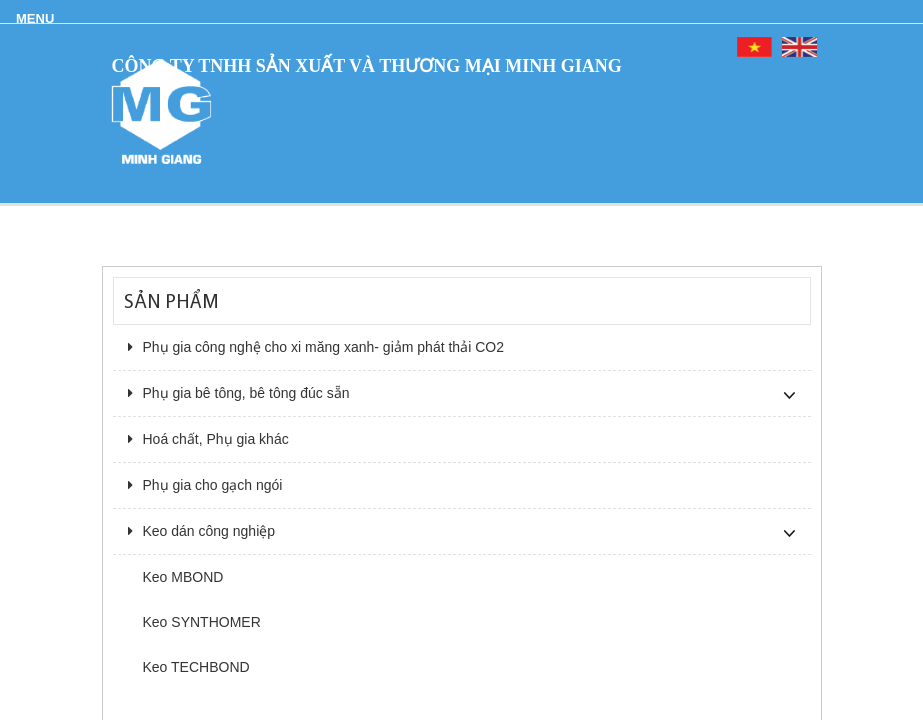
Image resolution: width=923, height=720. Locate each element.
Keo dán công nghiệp (202, 531)
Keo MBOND (183, 577)
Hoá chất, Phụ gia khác (208, 439)
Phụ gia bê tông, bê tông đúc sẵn (239, 393)
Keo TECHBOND (196, 667)
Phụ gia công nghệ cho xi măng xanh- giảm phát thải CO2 (316, 347)
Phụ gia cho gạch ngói (205, 485)
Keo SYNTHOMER (202, 622)
